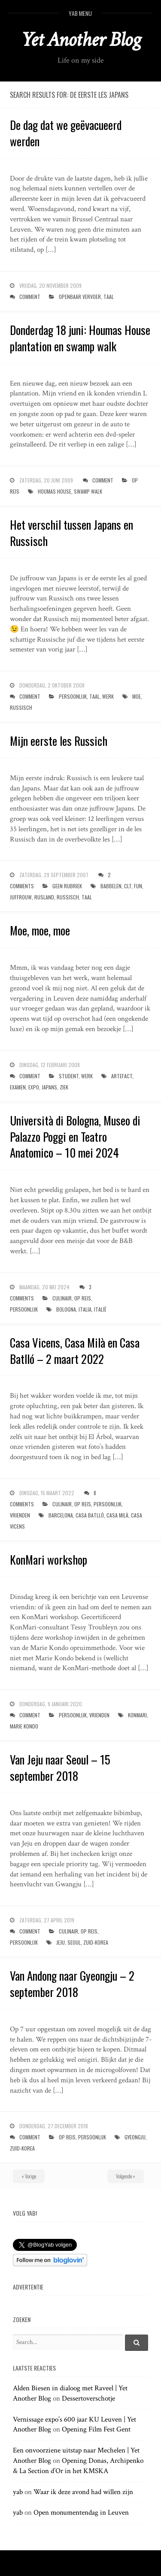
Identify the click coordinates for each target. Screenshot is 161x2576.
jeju (60, 1942)
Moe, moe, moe (40, 930)
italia (85, 1309)
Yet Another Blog (80, 39)
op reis (82, 1298)
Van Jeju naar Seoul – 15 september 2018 (60, 1767)
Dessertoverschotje (88, 2398)
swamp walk (88, 491)
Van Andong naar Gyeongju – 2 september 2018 (72, 1983)
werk (108, 696)
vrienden (20, 1515)
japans (49, 1087)
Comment (29, 296)
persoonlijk (73, 696)
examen (18, 1087)
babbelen (111, 886)
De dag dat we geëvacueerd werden (66, 133)
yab (18, 2492)
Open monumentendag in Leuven (81, 2512)
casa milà (117, 1515)
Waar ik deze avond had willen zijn (83, 2492)
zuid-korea (95, 1942)
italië (100, 1309)
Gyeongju (135, 2137)
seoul (74, 1942)
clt (127, 886)
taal (108, 296)
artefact (121, 1076)
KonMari (137, 1715)
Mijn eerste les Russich (58, 740)
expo (33, 1087)
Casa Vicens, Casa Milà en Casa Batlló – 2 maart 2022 (75, 1350)
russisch (21, 707)
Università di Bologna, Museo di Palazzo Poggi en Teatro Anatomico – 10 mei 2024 (75, 1136)
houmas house (54, 491)
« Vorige (28, 2176)
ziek (64, 1087)
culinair (62, 1298)
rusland (44, 897)
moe (136, 696)
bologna (66, 1309)
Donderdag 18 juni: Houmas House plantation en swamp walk (80, 338)
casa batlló (90, 1515)
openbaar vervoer (80, 296)
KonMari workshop (48, 1559)
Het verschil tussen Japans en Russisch (71, 532)
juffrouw (21, 897)
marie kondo (24, 1726)
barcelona (61, 1515)
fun (138, 886)
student (69, 1076)
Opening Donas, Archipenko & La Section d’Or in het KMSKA (78, 2466)
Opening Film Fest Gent (96, 2429)
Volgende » (125, 2176)
